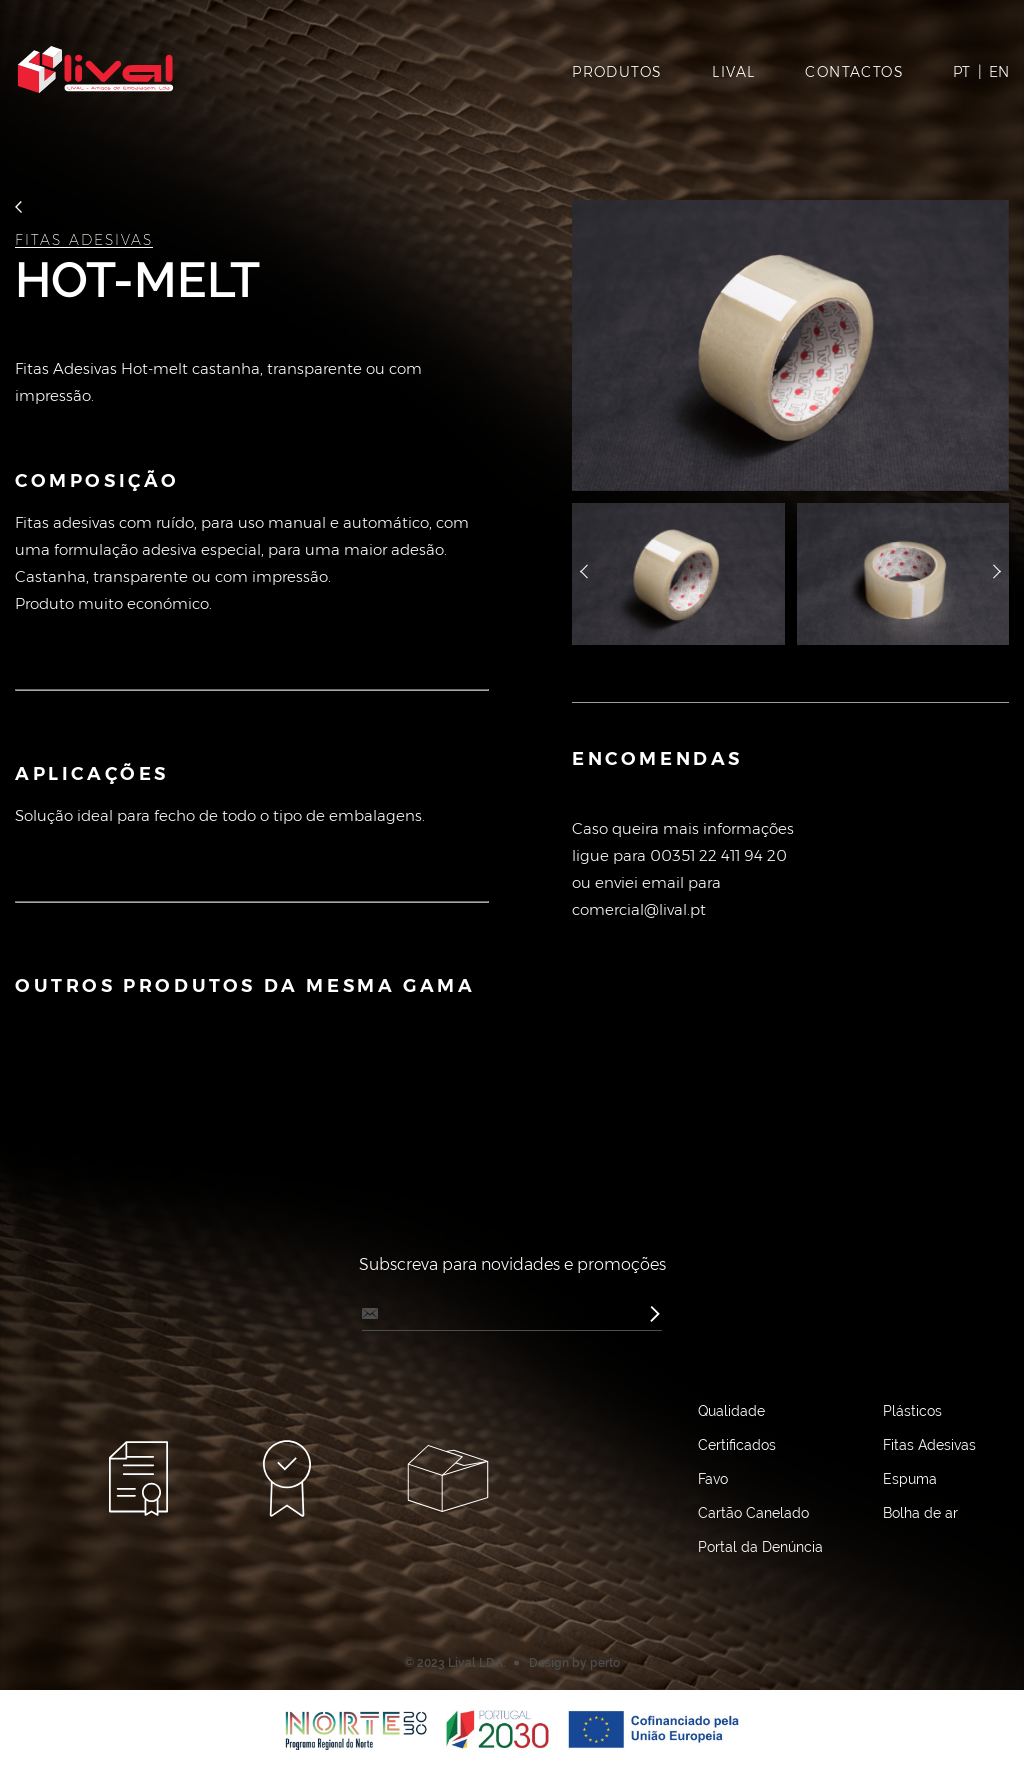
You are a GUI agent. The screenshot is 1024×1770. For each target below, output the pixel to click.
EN (999, 72)
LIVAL (733, 72)
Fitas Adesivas (84, 240)
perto (605, 1663)
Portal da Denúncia (760, 1547)
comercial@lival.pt (639, 909)
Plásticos (912, 1411)
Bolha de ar (920, 1513)
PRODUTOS (617, 72)
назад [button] (584, 574)
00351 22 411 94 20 (718, 855)
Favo (713, 1479)
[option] (790, 345)
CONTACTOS (854, 72)
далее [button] (997, 574)
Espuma (910, 1479)
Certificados (737, 1445)
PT (961, 72)
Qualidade (731, 1411)
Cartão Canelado (753, 1513)
